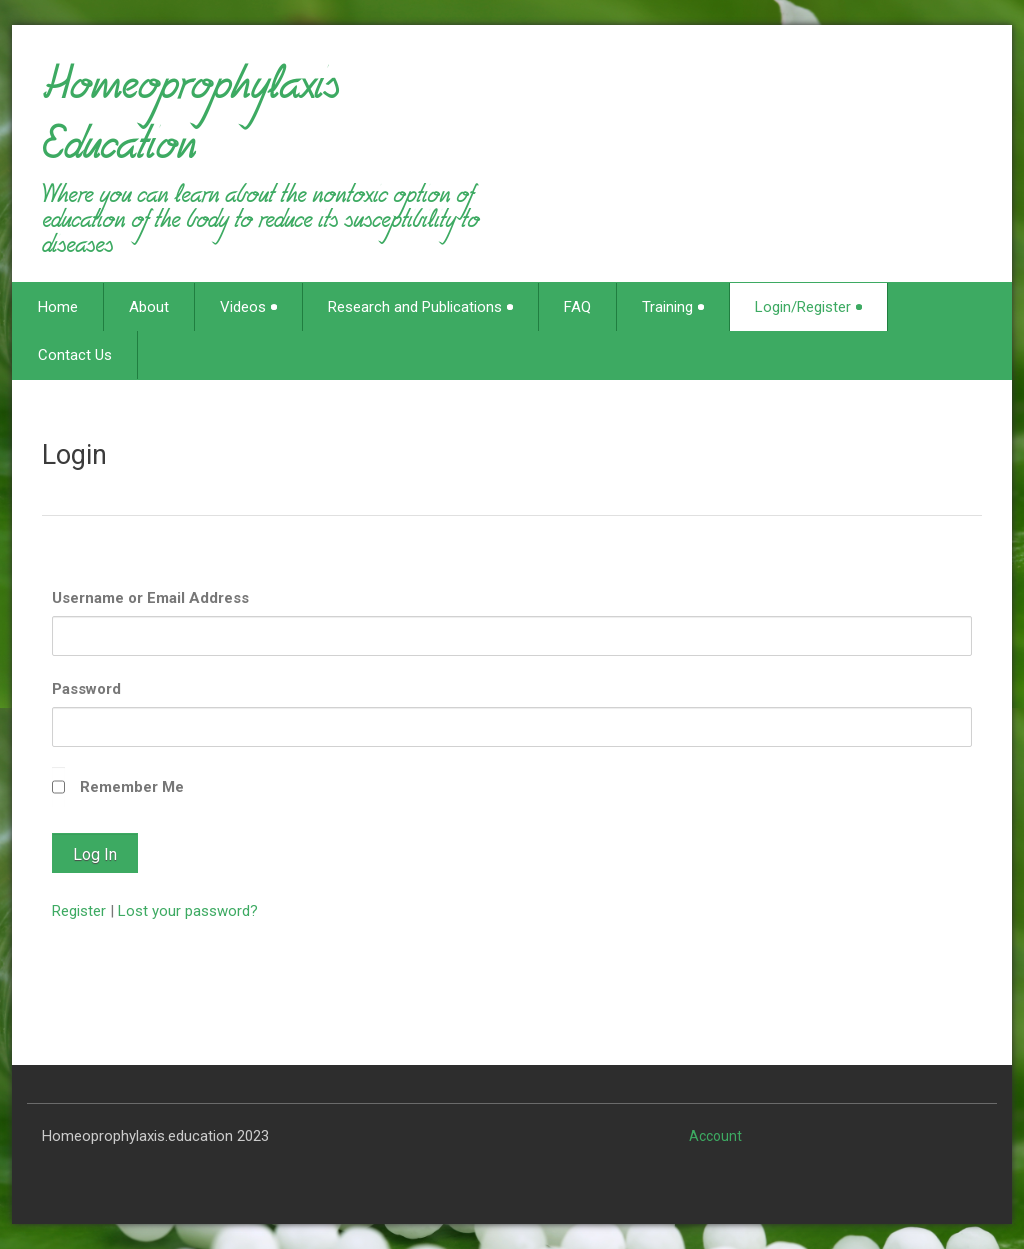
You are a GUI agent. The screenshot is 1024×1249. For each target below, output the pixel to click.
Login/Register (808, 307)
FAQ (577, 307)
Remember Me (132, 787)
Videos (248, 307)
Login (74, 455)
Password (86, 689)
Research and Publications (420, 307)
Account (715, 1136)
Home (58, 307)
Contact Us (75, 355)
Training (673, 307)
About (149, 307)
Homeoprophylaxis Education (190, 124)
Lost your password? (188, 911)
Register (79, 911)
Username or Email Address (150, 598)
